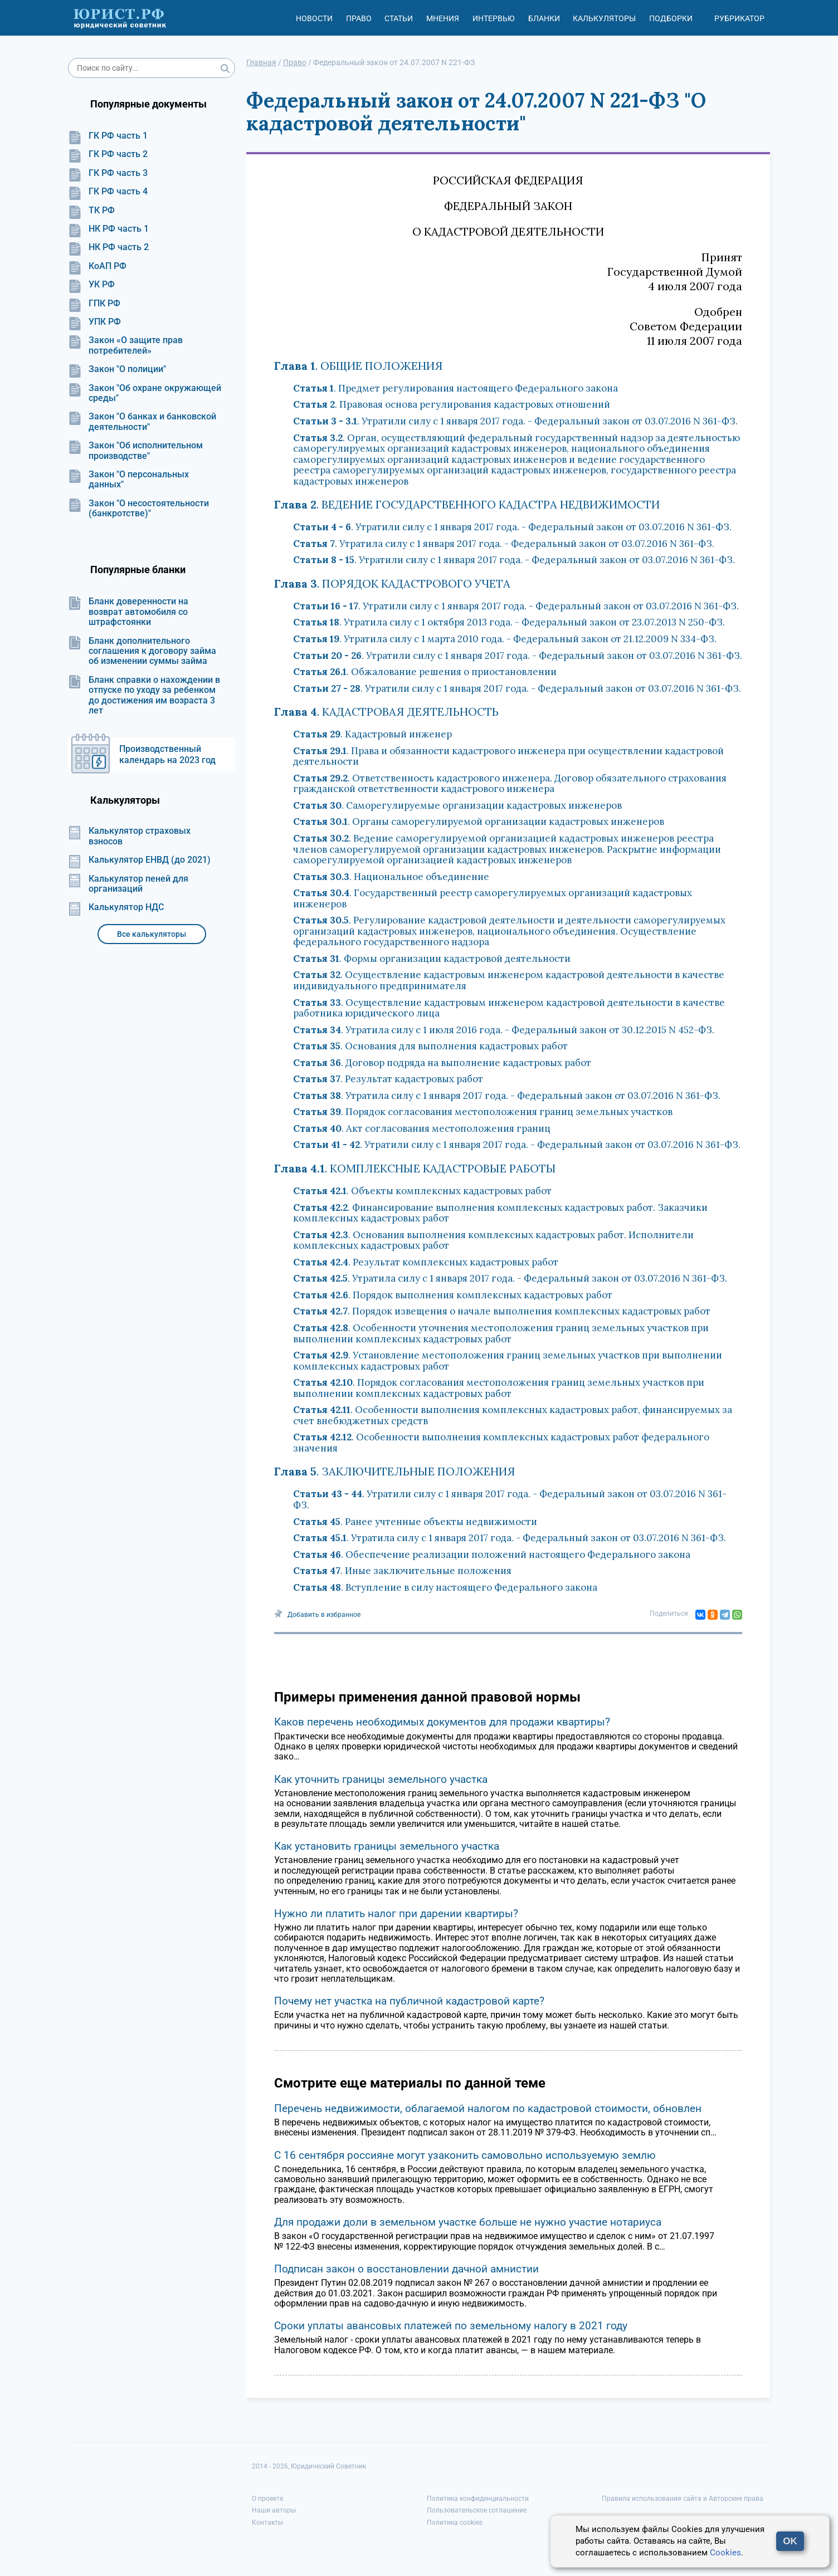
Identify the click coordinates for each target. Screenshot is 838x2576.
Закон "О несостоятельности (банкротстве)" (138, 508)
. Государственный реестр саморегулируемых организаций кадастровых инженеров (492, 898)
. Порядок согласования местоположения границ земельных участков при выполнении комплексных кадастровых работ (498, 1388)
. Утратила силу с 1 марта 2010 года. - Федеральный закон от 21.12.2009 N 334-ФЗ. (505, 639)
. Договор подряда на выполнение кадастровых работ (442, 1063)
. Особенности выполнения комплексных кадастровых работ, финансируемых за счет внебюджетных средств (512, 1415)
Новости (314, 18)
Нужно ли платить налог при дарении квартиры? (396, 1913)
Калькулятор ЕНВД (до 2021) (139, 860)
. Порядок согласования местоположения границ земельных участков (483, 1112)
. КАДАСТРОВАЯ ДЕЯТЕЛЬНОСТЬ (386, 711)
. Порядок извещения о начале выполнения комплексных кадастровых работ (501, 1311)
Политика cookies (455, 2522)
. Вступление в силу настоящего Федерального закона (445, 1587)
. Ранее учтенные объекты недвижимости (415, 1522)
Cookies (725, 2553)
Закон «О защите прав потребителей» (125, 345)
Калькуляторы (604, 18)
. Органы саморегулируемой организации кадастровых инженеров (478, 821)
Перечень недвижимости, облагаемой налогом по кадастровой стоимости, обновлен (487, 2108)
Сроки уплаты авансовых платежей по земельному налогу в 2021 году (450, 2325)
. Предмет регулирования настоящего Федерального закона (455, 388)
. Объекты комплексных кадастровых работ (422, 1191)
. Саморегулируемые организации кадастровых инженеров (457, 805)
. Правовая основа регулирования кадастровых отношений (451, 404)
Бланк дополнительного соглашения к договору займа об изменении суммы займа (142, 651)
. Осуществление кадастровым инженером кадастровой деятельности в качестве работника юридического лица (509, 1008)
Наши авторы (274, 2510)
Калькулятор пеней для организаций (128, 884)
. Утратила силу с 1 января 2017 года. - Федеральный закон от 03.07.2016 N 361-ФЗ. (503, 543)
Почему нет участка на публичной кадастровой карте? (409, 2001)
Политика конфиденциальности (478, 2498)
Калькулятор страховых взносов (129, 836)
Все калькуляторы (151, 934)
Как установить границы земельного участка (386, 1846)
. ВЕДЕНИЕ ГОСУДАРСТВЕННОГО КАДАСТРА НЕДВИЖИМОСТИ (467, 504)
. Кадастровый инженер (372, 734)
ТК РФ (91, 211)
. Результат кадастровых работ (388, 1079)
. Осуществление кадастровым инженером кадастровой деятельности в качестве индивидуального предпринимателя (508, 980)
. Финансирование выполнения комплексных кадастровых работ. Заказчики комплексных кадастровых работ (500, 1213)
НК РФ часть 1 (108, 229)
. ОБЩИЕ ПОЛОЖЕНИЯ (358, 366)
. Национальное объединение (391, 877)
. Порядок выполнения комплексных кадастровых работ (452, 1295)
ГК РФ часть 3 (108, 173)
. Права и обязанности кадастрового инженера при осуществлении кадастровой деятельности (508, 756)
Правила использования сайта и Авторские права (682, 2498)
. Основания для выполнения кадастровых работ (430, 1046)
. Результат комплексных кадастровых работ (425, 1262)
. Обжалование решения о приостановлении (425, 672)
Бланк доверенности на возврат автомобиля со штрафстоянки (128, 612)
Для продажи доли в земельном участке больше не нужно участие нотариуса (467, 2222)
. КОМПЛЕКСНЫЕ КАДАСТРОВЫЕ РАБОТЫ (415, 1168)
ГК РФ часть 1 (108, 136)
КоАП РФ (97, 266)
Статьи (398, 18)
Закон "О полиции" (117, 369)
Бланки (544, 18)
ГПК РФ (94, 304)
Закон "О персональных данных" (128, 480)
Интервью (493, 18)
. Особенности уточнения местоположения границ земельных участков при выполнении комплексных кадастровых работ (501, 1333)
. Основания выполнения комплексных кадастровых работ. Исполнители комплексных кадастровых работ (493, 1240)
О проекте (267, 2498)
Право (359, 18)
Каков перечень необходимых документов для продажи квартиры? (442, 1721)
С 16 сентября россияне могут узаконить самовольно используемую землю (465, 2155)
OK (790, 2541)
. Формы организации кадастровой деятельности (432, 958)
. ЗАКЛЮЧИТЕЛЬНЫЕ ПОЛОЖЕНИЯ (394, 1471)
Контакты (267, 2522)
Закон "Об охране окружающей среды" (144, 393)
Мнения (442, 18)
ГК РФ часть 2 (108, 154)
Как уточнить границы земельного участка (381, 1779)
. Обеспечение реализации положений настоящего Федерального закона (491, 1554)
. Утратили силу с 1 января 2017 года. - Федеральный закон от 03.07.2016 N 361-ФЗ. (515, 421)
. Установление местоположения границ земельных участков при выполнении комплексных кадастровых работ (507, 1360)
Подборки (671, 18)
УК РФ (91, 285)
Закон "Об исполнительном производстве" (135, 451)
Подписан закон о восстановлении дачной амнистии (406, 2268)
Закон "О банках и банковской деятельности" (142, 422)
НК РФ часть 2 (108, 247)
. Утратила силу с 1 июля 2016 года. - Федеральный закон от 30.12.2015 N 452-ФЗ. (503, 1030)
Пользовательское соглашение (477, 2510)
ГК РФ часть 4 (108, 192)
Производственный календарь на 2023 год (167, 754)
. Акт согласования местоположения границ (421, 1128)
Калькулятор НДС (116, 907)
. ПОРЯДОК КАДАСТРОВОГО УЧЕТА (392, 583)
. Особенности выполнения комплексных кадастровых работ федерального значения (501, 1442)
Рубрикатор (739, 18)
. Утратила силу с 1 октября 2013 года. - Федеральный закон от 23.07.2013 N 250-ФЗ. (509, 622)
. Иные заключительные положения (402, 1571)
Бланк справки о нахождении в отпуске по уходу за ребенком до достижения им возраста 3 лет (144, 695)
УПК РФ (94, 322)
